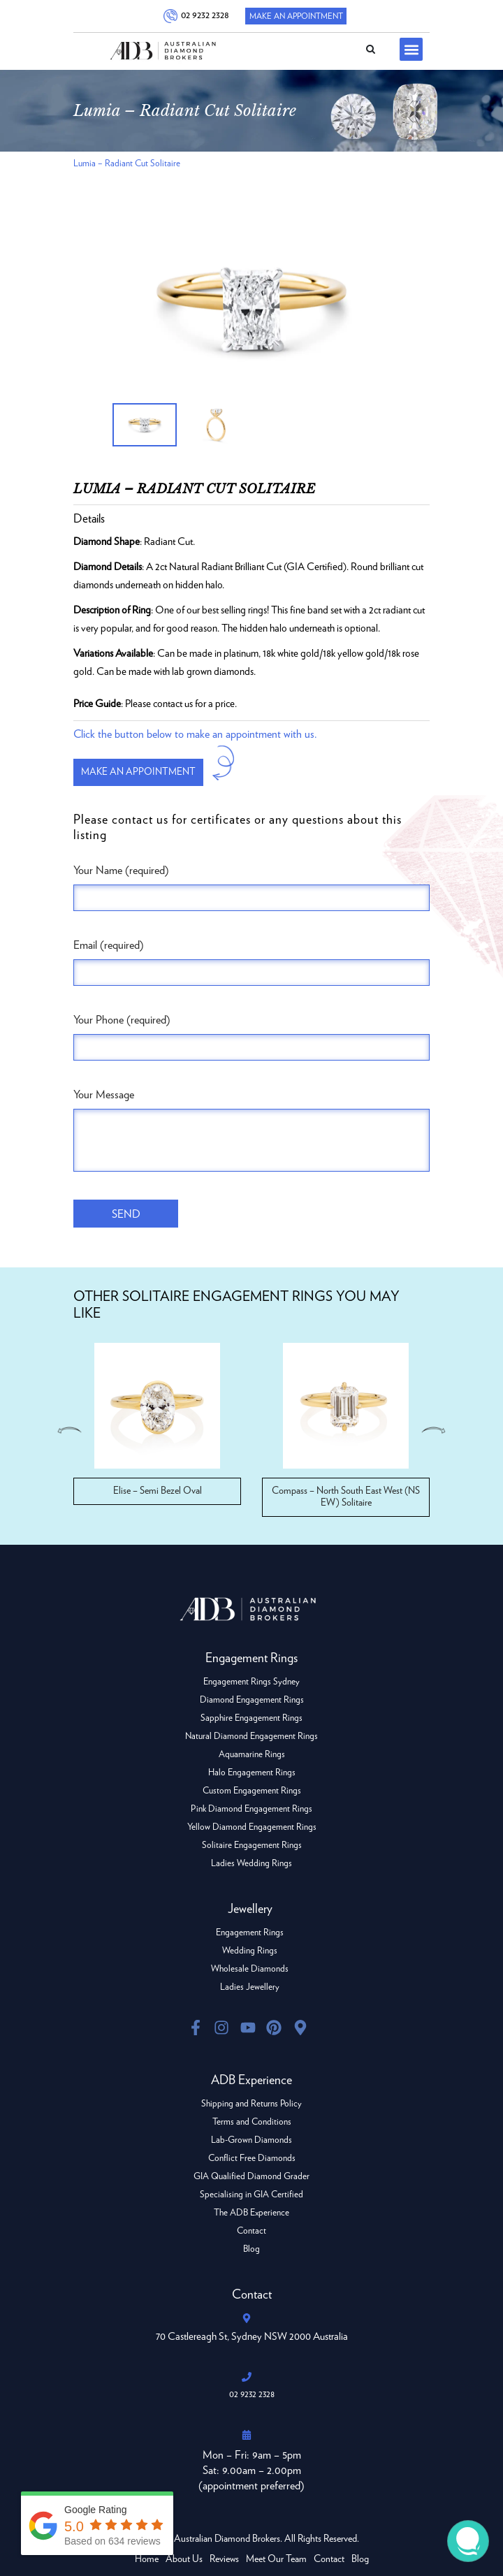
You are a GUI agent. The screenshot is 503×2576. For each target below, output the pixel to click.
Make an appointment (138, 772)
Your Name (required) (121, 870)
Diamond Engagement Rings (252, 1700)
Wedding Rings (249, 1951)
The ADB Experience (251, 2213)
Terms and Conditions (251, 2122)
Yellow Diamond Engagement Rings (251, 1827)
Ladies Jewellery (249, 1987)
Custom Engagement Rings (252, 1791)
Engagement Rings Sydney (251, 1682)
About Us (184, 2559)
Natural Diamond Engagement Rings (251, 1736)
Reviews (224, 2559)
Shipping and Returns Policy (251, 2104)
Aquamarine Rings (252, 1754)
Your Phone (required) (121, 1020)
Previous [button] (68, 1430)
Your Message (103, 1094)
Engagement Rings (250, 1932)
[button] (411, 49)
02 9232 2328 (203, 15)
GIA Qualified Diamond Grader (251, 2176)
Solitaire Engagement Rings (252, 1845)
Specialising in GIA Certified (251, 2194)
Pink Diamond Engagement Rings (251, 1809)
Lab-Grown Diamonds (251, 2140)
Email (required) (108, 945)
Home (147, 2559)
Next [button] (434, 1430)
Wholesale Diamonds (250, 1969)
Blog (251, 2249)
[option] (251, 309)
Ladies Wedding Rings (251, 1863)
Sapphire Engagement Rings (251, 1718)
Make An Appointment (295, 16)
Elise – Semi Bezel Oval (157, 1491)
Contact (251, 2231)
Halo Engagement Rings (252, 1772)
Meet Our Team (276, 2559)
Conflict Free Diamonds (252, 2158)
